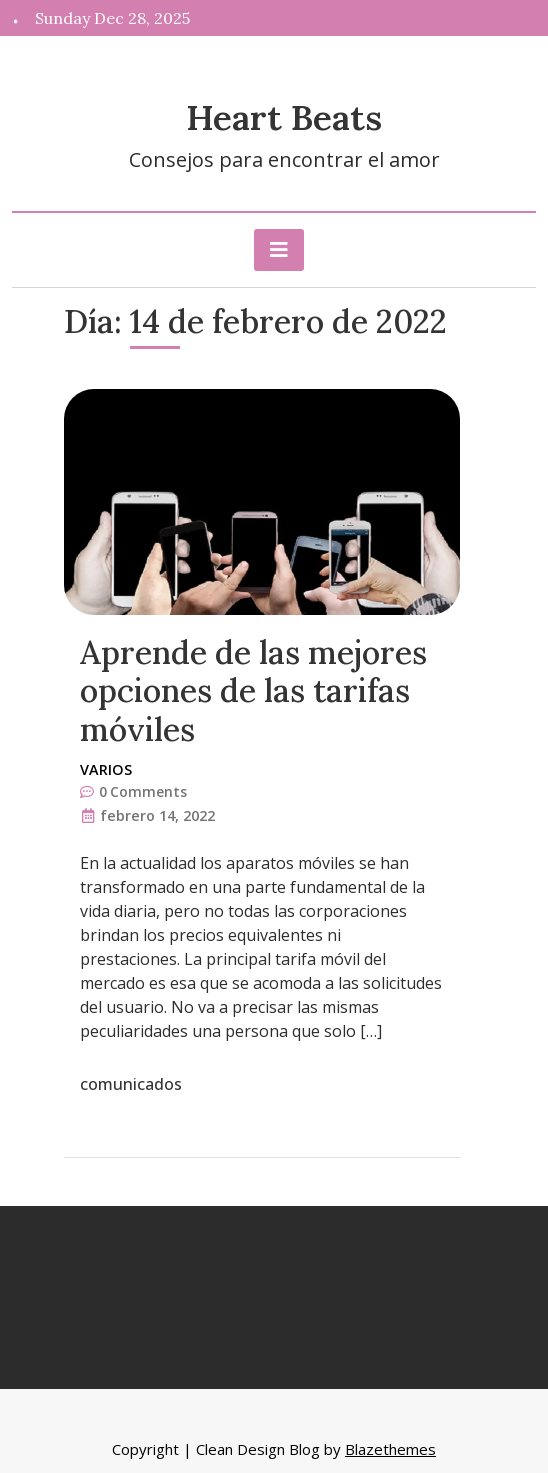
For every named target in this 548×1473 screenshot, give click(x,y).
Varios (106, 769)
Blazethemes (390, 1449)
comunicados (131, 1084)
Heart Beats (284, 117)
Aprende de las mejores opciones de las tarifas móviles (253, 691)
